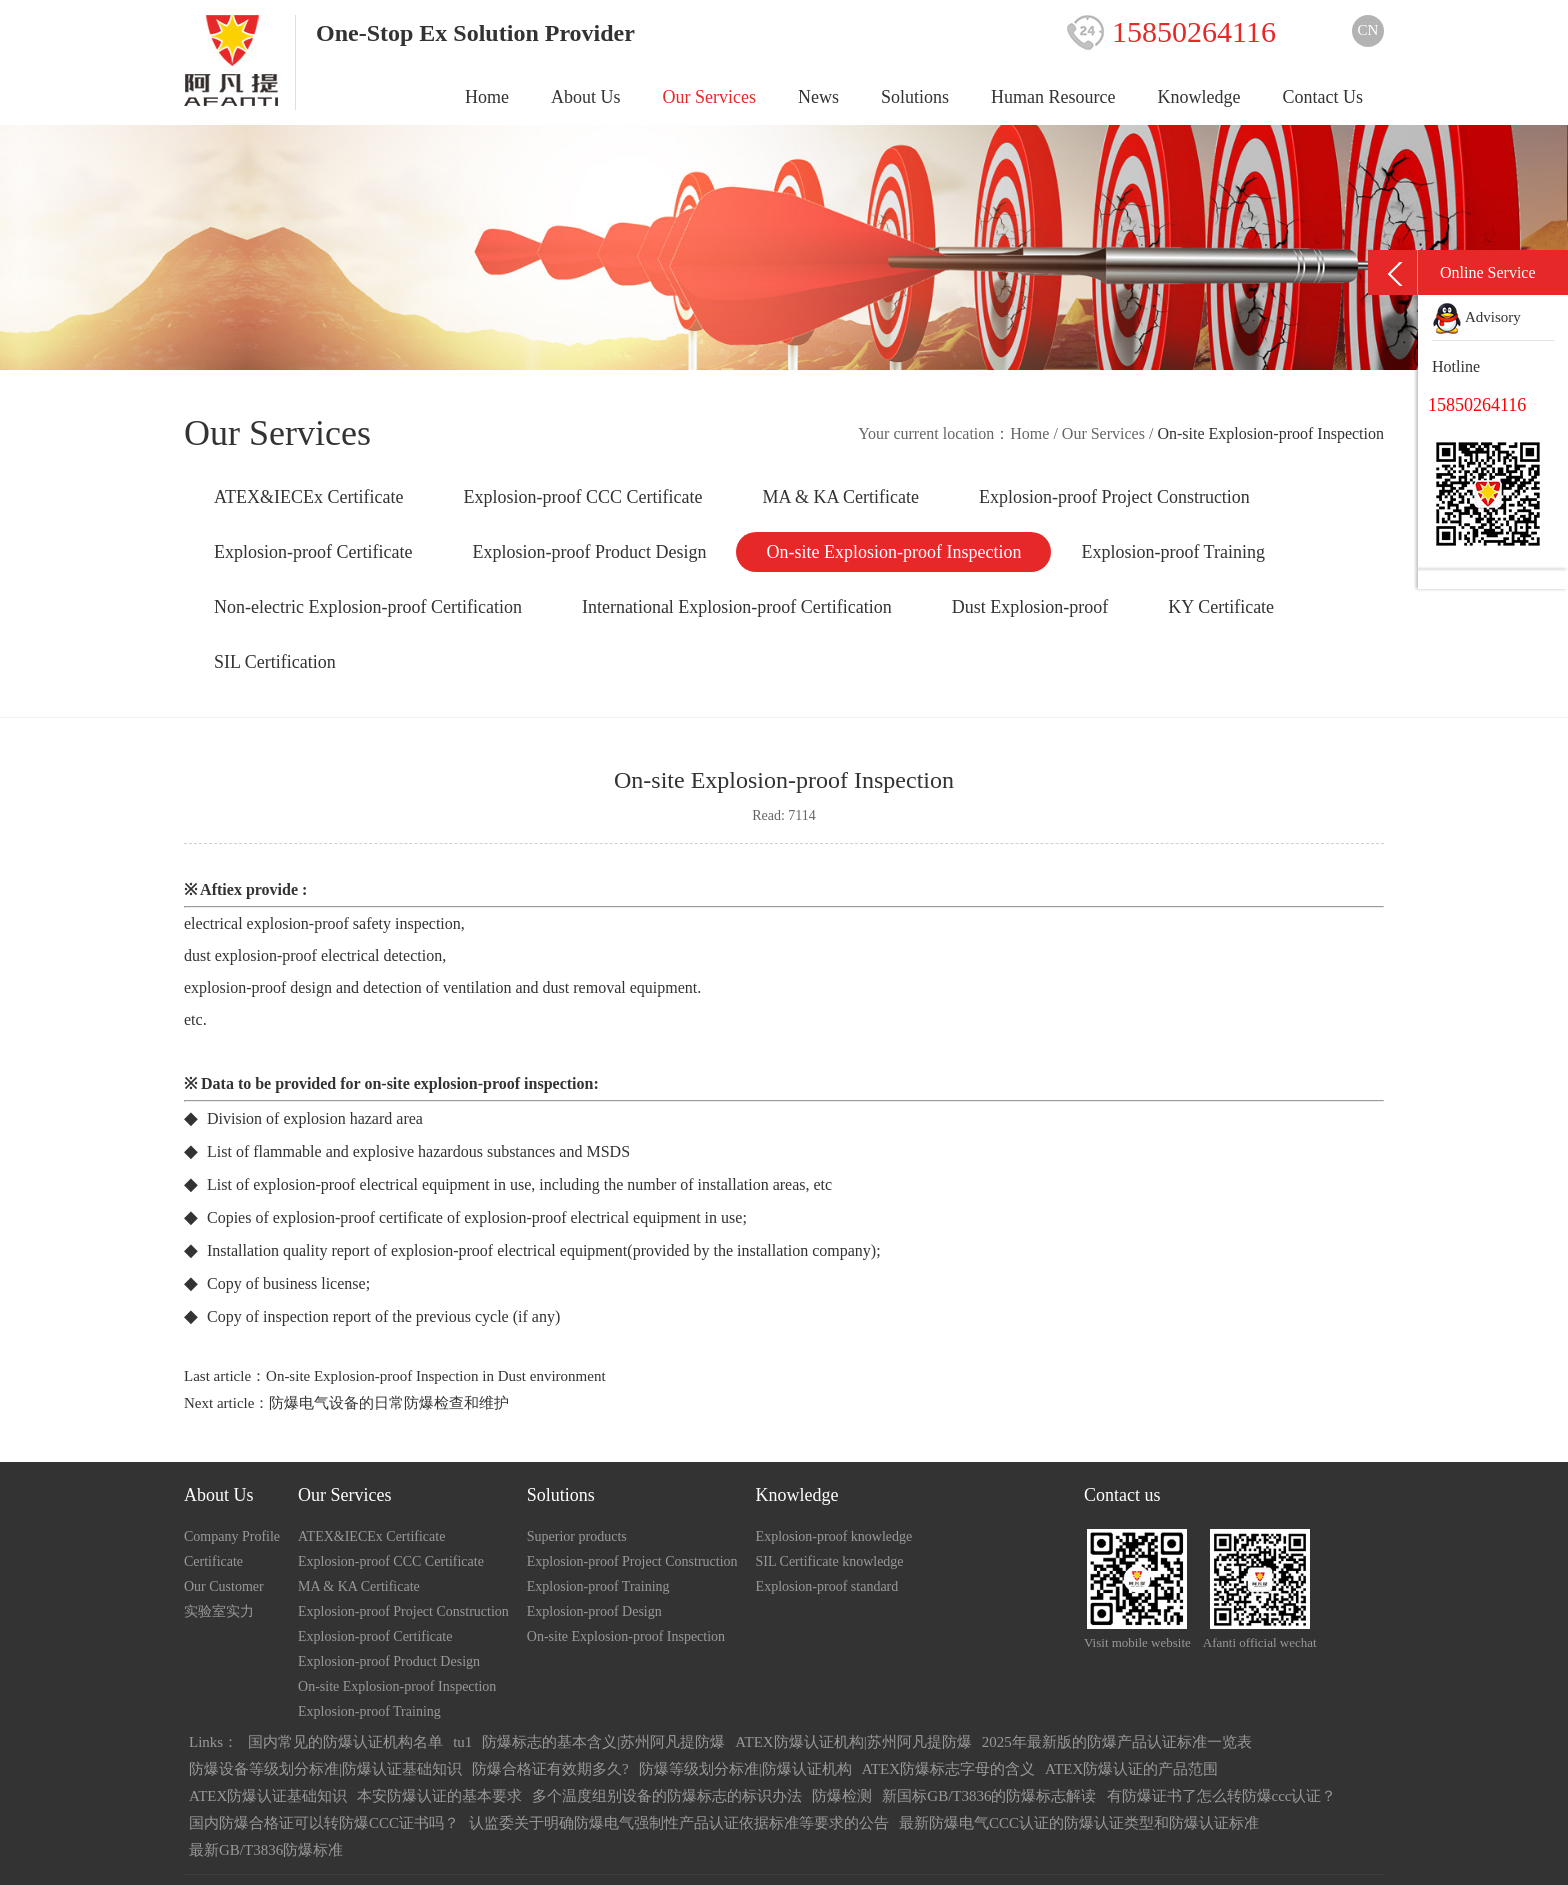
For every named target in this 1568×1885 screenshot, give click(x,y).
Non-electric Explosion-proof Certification (368, 607)
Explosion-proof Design (594, 1611)
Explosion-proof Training (1173, 552)
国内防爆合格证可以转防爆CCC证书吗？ (324, 1823)
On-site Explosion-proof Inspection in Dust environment (436, 1376)
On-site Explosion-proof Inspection (893, 552)
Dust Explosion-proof (1030, 607)
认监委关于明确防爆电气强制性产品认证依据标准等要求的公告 (679, 1823)
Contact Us (1323, 97)
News (818, 97)
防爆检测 (842, 1796)
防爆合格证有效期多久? (550, 1769)
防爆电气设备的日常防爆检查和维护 (389, 1403)
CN (1368, 30)
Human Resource (1053, 97)
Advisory (1476, 317)
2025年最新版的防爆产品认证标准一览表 (1117, 1742)
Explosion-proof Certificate (313, 552)
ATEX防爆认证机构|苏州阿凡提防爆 (853, 1742)
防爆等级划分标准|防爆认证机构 (745, 1769)
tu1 (462, 1742)
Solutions (915, 97)
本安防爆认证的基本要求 (439, 1796)
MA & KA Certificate (840, 497)
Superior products (577, 1536)
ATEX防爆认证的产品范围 (1131, 1769)
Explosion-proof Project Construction (1114, 497)
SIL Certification (275, 662)
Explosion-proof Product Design (589, 552)
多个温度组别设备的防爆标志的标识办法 (667, 1796)
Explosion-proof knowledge (834, 1536)
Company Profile (232, 1536)
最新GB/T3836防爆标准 (266, 1850)
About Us (586, 97)
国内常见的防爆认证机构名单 (345, 1742)
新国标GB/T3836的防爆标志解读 (989, 1796)
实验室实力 (219, 1611)
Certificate (213, 1561)
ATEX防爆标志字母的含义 (948, 1769)
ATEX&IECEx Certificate (308, 497)
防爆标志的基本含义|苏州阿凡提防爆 (603, 1742)
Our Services (709, 97)
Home (487, 97)
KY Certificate (1221, 607)
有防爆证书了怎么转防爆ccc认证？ (1222, 1796)
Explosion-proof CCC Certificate (582, 497)
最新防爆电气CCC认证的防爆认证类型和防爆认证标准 (1079, 1823)
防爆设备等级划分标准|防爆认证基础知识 (325, 1769)
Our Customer (224, 1586)
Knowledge (1199, 97)
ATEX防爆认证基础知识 (268, 1796)
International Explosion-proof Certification (737, 607)
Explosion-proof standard (827, 1586)
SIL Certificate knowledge (830, 1561)
